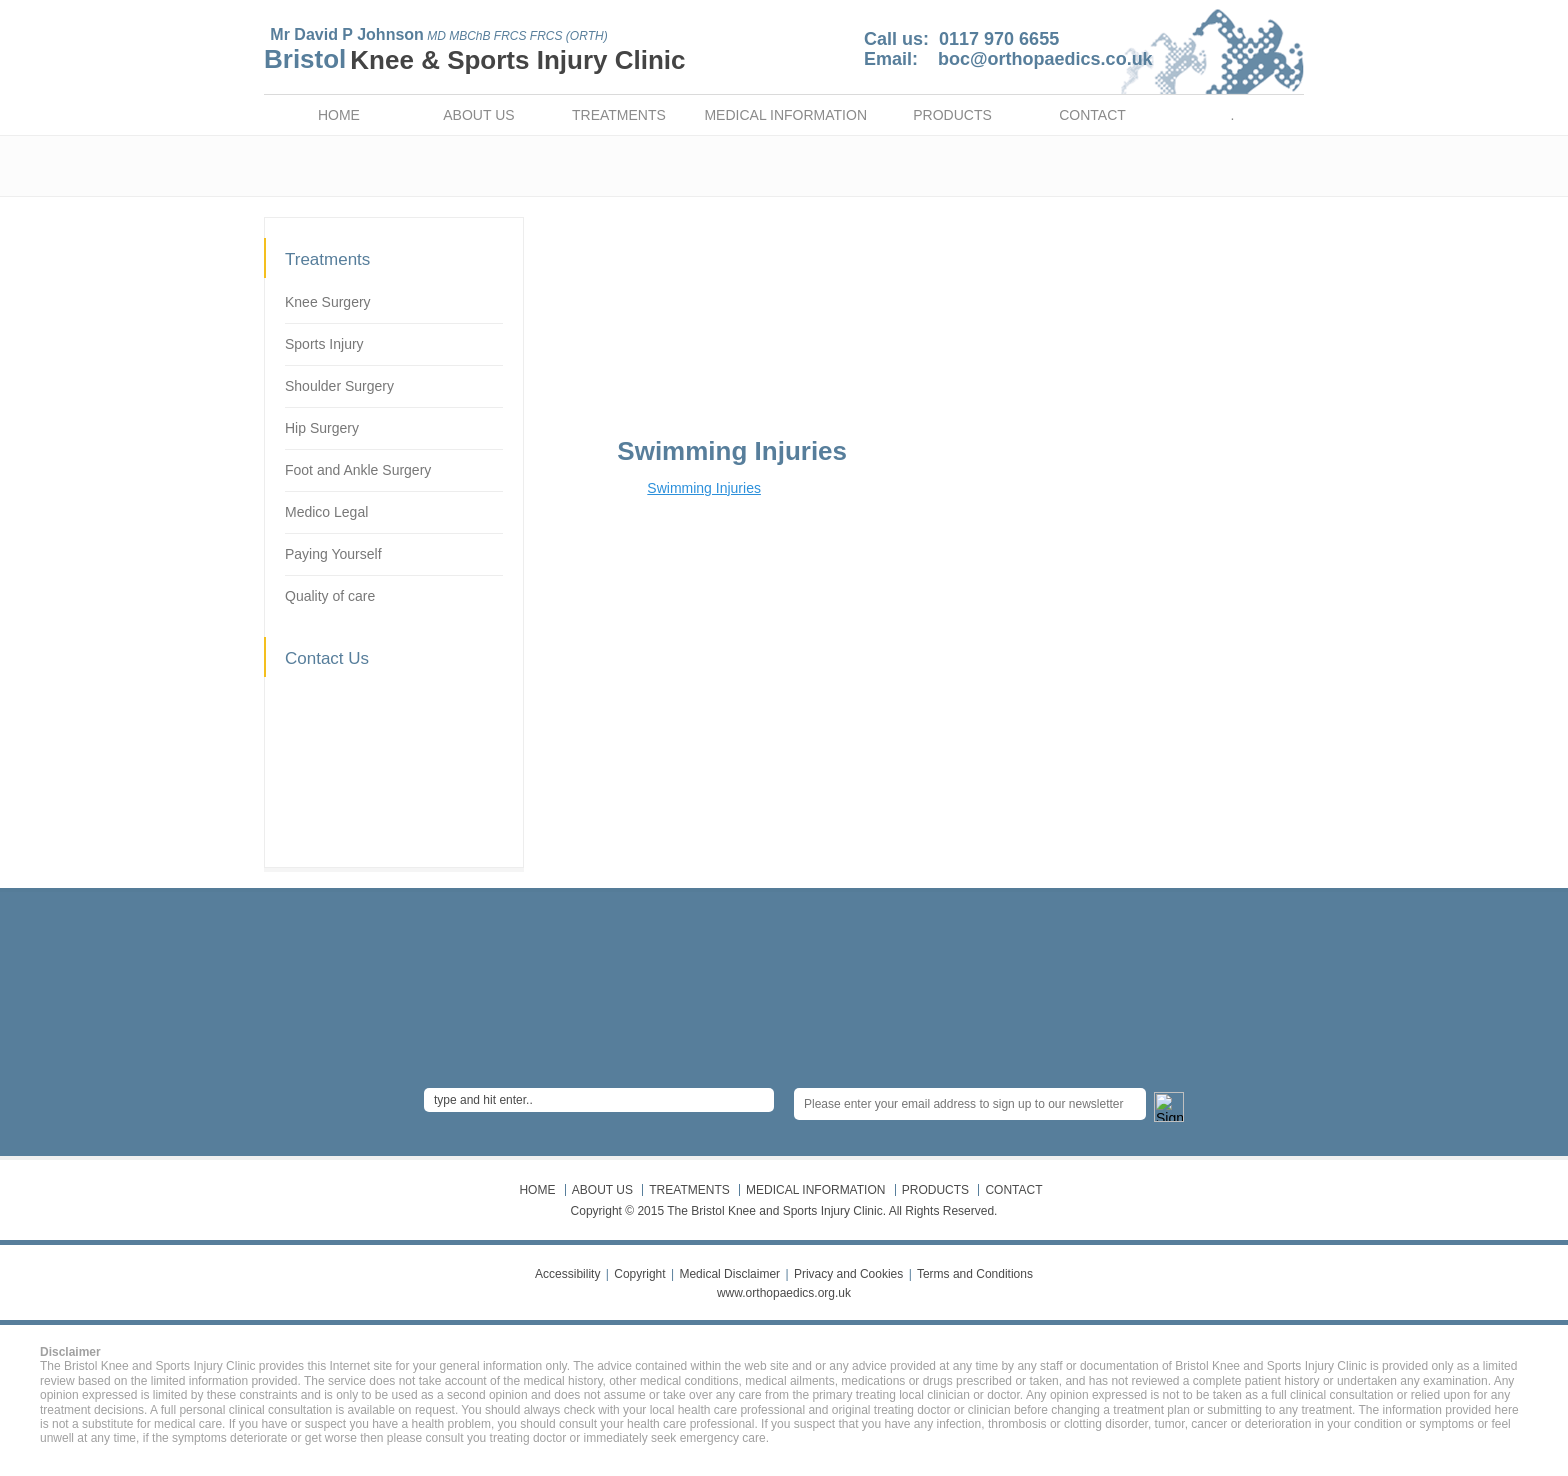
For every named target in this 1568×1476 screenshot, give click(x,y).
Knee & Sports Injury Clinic (517, 60)
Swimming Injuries (704, 488)
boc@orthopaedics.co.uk (1045, 59)
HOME (339, 115)
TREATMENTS (619, 115)
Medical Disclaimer (729, 1274)
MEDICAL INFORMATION (785, 115)
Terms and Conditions (975, 1274)
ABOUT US (478, 115)
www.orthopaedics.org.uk (784, 1293)
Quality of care (330, 596)
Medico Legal (326, 512)
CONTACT (1092, 115)
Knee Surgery (328, 302)
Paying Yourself (333, 554)
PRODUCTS (952, 115)
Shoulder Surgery (339, 386)
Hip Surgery (322, 428)
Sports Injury (324, 344)
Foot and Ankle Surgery (358, 470)
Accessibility (567, 1274)
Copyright (639, 1274)
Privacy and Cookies (848, 1274)
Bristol (305, 59)
